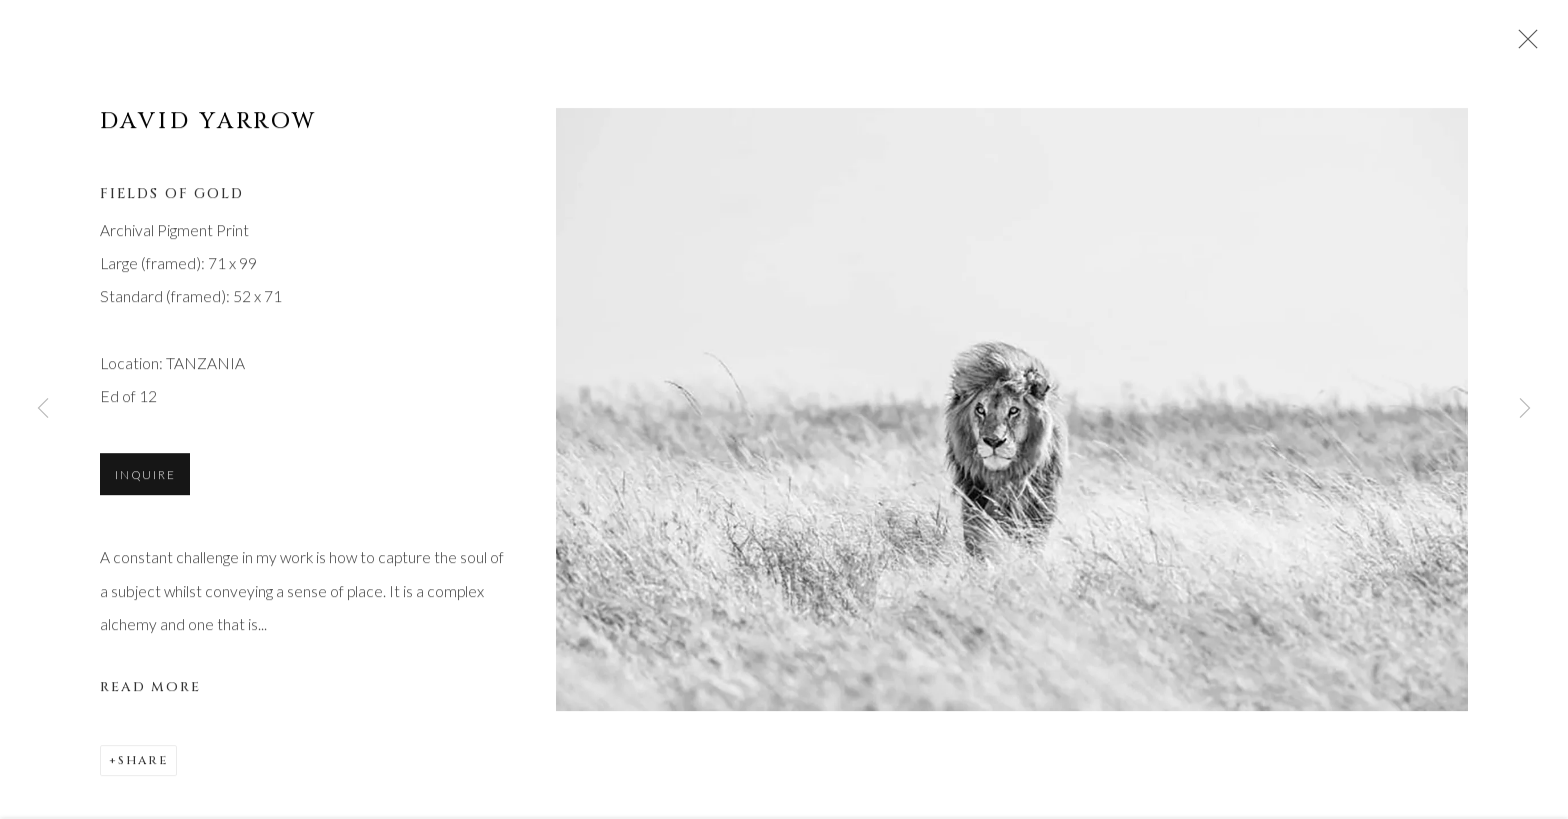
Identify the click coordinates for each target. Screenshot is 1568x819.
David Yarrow (209, 124)
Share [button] (143, 763)
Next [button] (1525, 409)
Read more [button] (150, 691)
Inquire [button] (145, 478)
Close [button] (1523, 45)
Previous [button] (43, 409)
